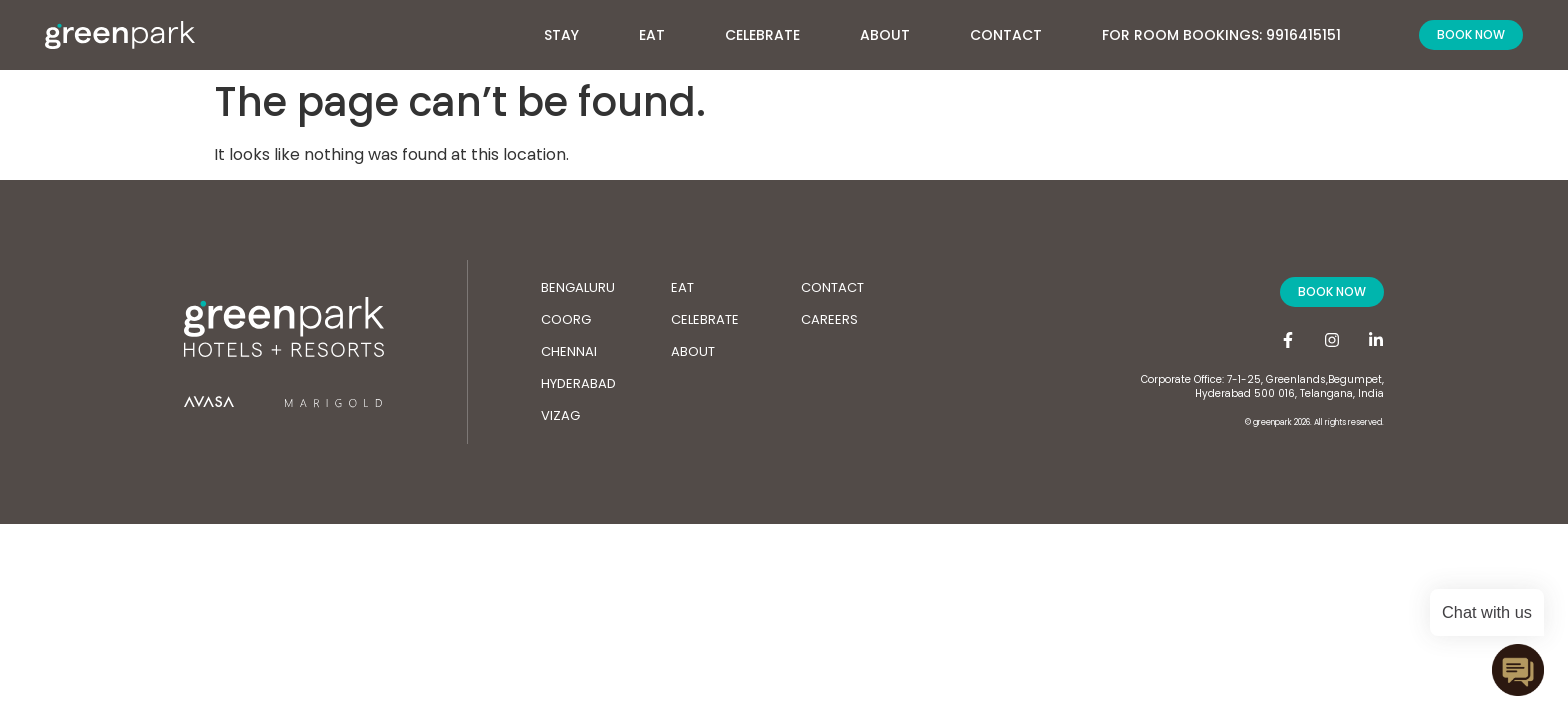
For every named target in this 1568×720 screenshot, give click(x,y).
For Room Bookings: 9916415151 (1221, 35)
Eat (652, 35)
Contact (1006, 35)
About (895, 30)
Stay (571, 30)
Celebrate (762, 35)
